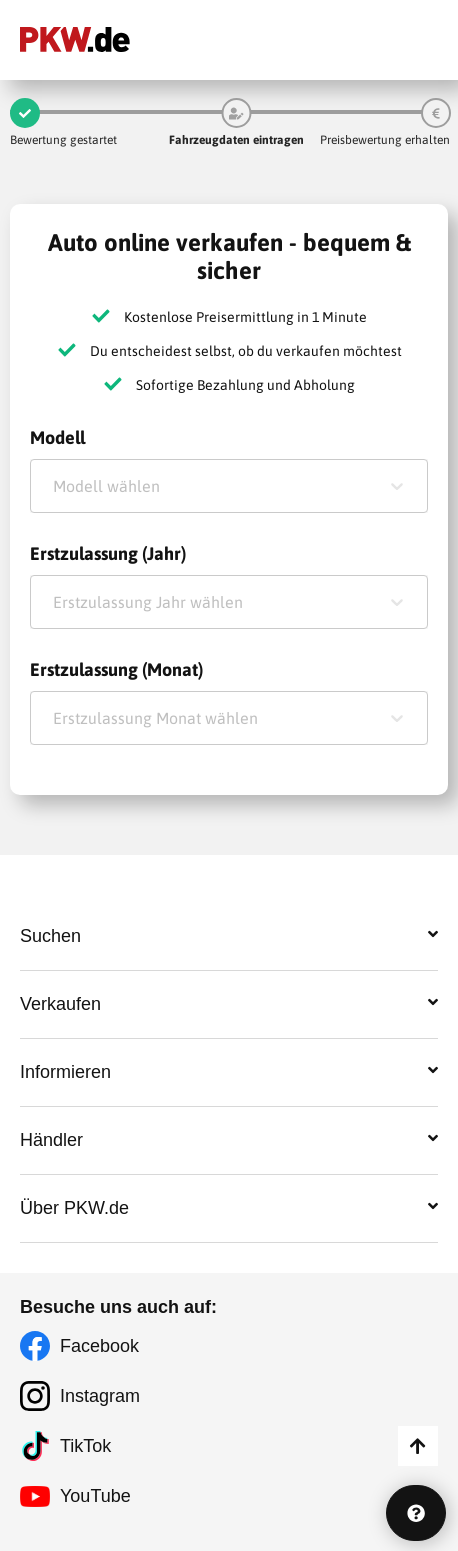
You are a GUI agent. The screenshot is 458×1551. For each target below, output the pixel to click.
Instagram (100, 1396)
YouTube (95, 1496)
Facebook (99, 1346)
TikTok (85, 1446)
